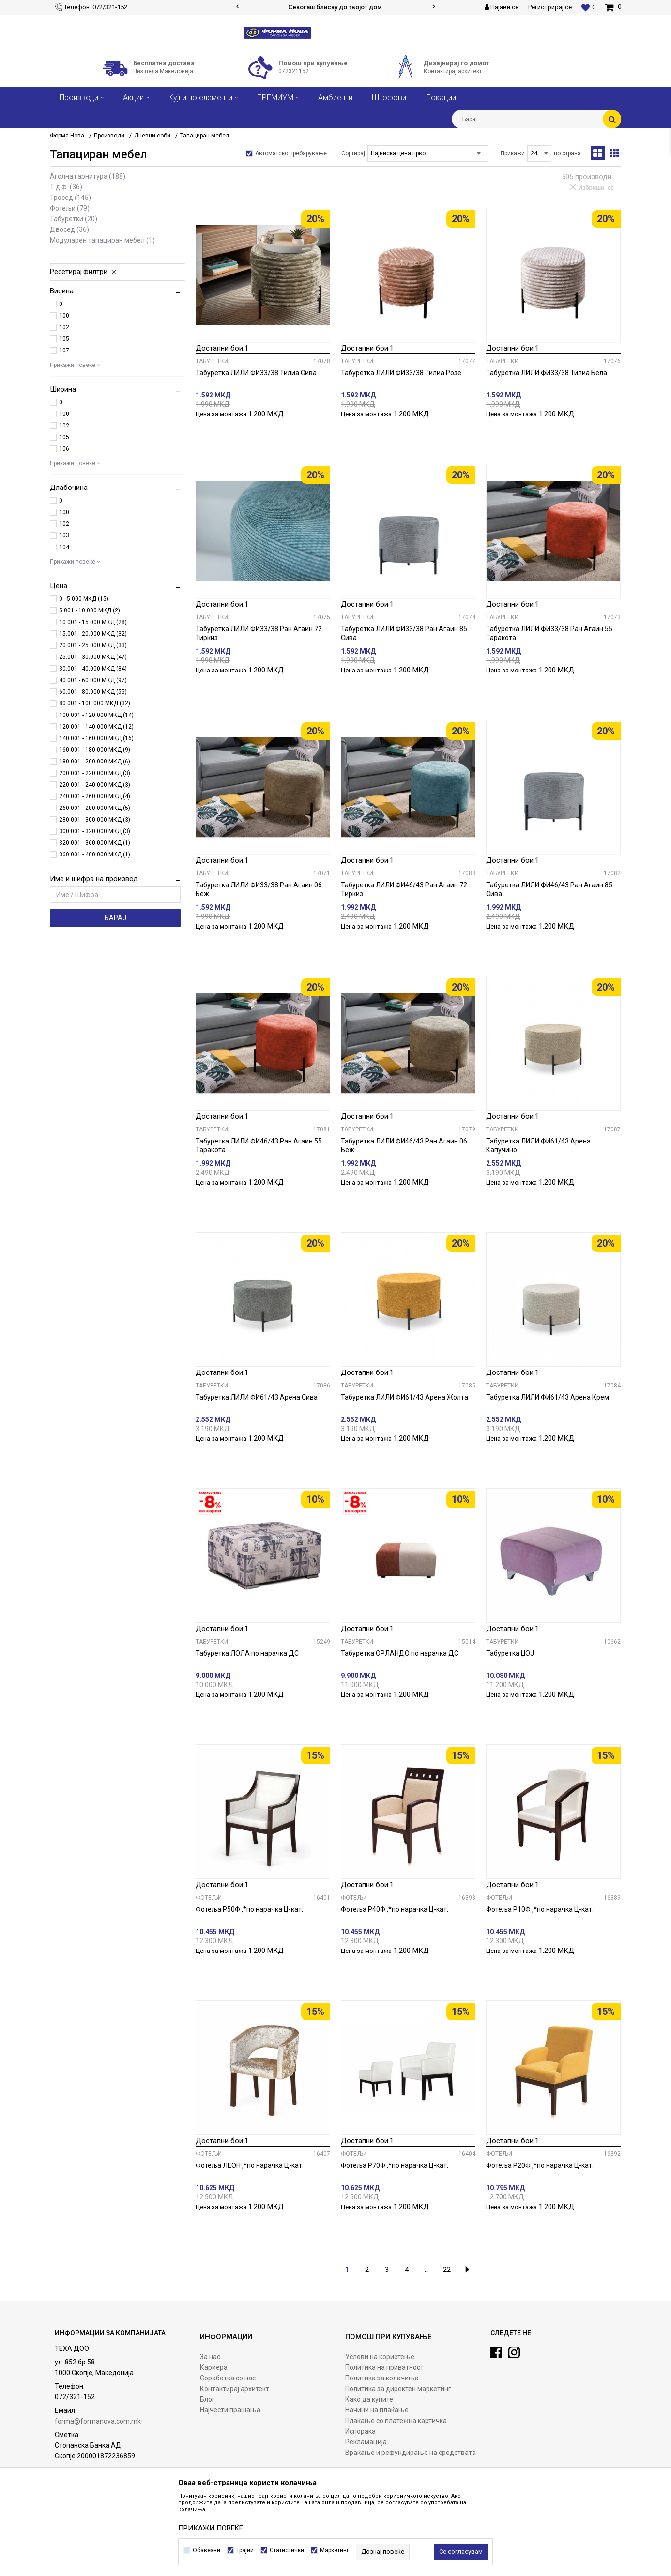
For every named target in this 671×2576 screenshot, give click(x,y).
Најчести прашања (230, 2410)
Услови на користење (379, 2357)
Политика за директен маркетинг (398, 2389)
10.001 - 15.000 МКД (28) (93, 622)
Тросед (70, 197)
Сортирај (353, 153)
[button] (536, 119)
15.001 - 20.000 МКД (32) (93, 633)
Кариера (214, 2367)
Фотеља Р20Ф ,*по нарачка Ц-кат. (540, 2165)
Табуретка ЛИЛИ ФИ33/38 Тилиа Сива (256, 373)
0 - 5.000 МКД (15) (83, 598)
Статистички (287, 2550)
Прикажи (513, 153)
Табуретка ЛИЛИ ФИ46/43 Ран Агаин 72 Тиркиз (404, 889)
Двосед (69, 229)
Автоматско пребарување (291, 153)
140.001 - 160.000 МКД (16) (96, 738)
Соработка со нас (228, 2378)
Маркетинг (334, 2550)
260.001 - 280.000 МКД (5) (94, 808)
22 (447, 2269)
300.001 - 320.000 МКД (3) (94, 831)
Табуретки (73, 219)
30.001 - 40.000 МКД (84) (93, 668)
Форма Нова (67, 135)
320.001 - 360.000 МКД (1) (94, 842)
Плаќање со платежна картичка (396, 2420)
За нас (210, 2357)
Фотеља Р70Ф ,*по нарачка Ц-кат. (394, 2165)
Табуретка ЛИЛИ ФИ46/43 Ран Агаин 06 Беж (404, 1145)
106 (64, 448)
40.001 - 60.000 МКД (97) (93, 680)
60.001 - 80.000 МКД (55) (93, 691)
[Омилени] (588, 7)
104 (64, 547)
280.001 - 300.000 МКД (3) (94, 819)
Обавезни (206, 2550)
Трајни (245, 2550)
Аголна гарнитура (87, 176)
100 (64, 315)
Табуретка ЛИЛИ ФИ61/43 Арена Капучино (538, 1145)
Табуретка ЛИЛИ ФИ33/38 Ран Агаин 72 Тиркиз (259, 633)
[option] (335, 7)
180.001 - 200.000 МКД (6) (94, 761)
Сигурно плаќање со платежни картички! (335, 7)
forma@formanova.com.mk (98, 2421)
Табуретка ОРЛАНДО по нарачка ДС (399, 1653)
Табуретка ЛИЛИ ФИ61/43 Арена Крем (547, 1397)
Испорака (360, 2431)
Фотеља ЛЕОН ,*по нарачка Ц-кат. (250, 2165)
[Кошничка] (613, 7)
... (427, 2269)
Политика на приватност (384, 2367)
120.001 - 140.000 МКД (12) (96, 726)
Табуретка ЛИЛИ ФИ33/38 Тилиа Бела (546, 373)
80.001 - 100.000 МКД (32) (94, 703)
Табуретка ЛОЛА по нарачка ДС (247, 1653)
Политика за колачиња (382, 2378)
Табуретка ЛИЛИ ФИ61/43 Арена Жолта (404, 1397)
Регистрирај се (550, 7)
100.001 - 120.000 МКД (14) (96, 715)
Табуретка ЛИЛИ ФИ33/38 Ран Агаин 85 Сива (404, 633)
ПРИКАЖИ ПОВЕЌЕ (210, 2528)
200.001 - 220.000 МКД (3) (94, 773)
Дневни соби (152, 135)
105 (64, 338)
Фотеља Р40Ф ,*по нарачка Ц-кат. (394, 1909)
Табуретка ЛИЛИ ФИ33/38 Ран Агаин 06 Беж (259, 889)
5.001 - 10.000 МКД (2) (89, 610)
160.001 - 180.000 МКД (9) (94, 750)
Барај (115, 918)
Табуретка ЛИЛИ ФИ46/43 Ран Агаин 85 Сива (549, 889)
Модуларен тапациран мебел (102, 240)
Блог (207, 2399)
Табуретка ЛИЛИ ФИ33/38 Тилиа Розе (401, 373)
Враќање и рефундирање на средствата (410, 2452)
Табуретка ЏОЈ (510, 1653)
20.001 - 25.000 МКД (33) (93, 645)
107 (64, 350)
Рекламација (366, 2442)
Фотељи (70, 208)
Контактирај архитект (234, 2389)
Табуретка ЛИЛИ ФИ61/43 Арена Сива (257, 1397)
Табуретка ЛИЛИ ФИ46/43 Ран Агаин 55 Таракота (259, 1145)
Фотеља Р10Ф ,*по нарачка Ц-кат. (540, 1909)
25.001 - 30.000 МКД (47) (93, 657)
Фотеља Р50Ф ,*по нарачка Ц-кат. (249, 1909)
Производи (109, 135)
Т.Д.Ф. (66, 187)
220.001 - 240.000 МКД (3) (94, 784)
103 (64, 535)
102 (64, 327)
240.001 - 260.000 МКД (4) (94, 796)
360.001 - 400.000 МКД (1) (94, 854)
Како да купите (369, 2399)
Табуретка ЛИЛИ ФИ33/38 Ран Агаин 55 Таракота (549, 633)
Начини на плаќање (377, 2410)
